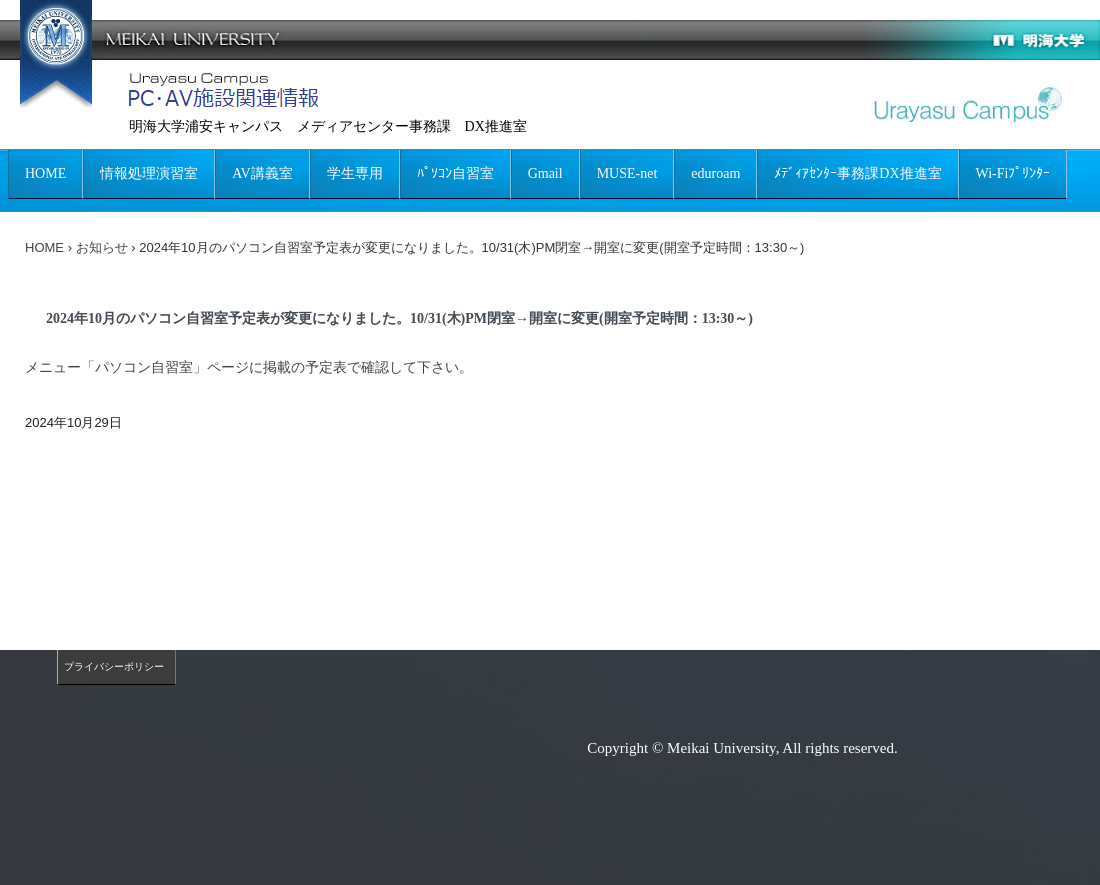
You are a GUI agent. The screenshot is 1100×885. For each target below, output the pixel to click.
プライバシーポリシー (114, 666)
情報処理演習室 (149, 173)
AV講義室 (262, 173)
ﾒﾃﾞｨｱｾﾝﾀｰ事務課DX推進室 (857, 173)
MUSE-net (627, 173)
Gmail (545, 173)
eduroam (715, 173)
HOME (45, 173)
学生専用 (355, 173)
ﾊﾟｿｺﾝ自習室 (455, 173)
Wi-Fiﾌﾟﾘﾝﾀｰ (1013, 173)
